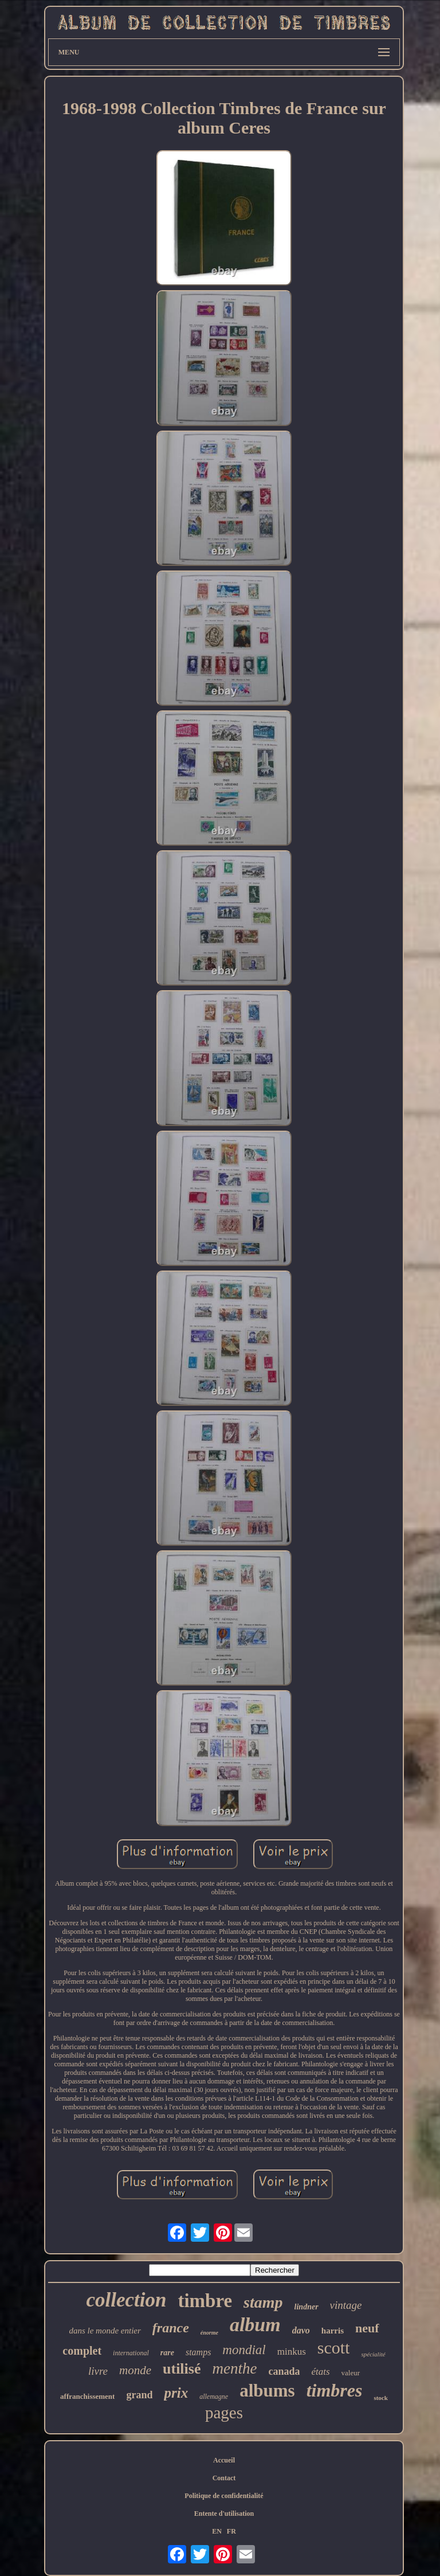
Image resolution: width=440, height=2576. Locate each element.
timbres (335, 2390)
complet (81, 2350)
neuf (367, 2328)
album (255, 2324)
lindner (306, 2307)
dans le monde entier (104, 2330)
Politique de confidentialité (223, 2496)
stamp (262, 2302)
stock (380, 2397)
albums (266, 2390)
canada (284, 2371)
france (170, 2327)
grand (139, 2395)
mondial (243, 2350)
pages (224, 2412)
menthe (234, 2368)
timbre (205, 2300)
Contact (224, 2478)
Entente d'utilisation (224, 2513)
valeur (350, 2372)
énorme (209, 2332)
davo (301, 2330)
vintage (346, 2305)
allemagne (213, 2397)
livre (98, 2371)
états (320, 2371)
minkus (291, 2351)
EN (217, 2531)
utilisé (182, 2368)
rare (167, 2352)
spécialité (373, 2354)
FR (231, 2531)
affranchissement (87, 2396)
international (131, 2353)
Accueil (224, 2460)
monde (135, 2370)
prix (176, 2393)
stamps (198, 2352)
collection (126, 2300)
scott (333, 2347)
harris (332, 2330)
